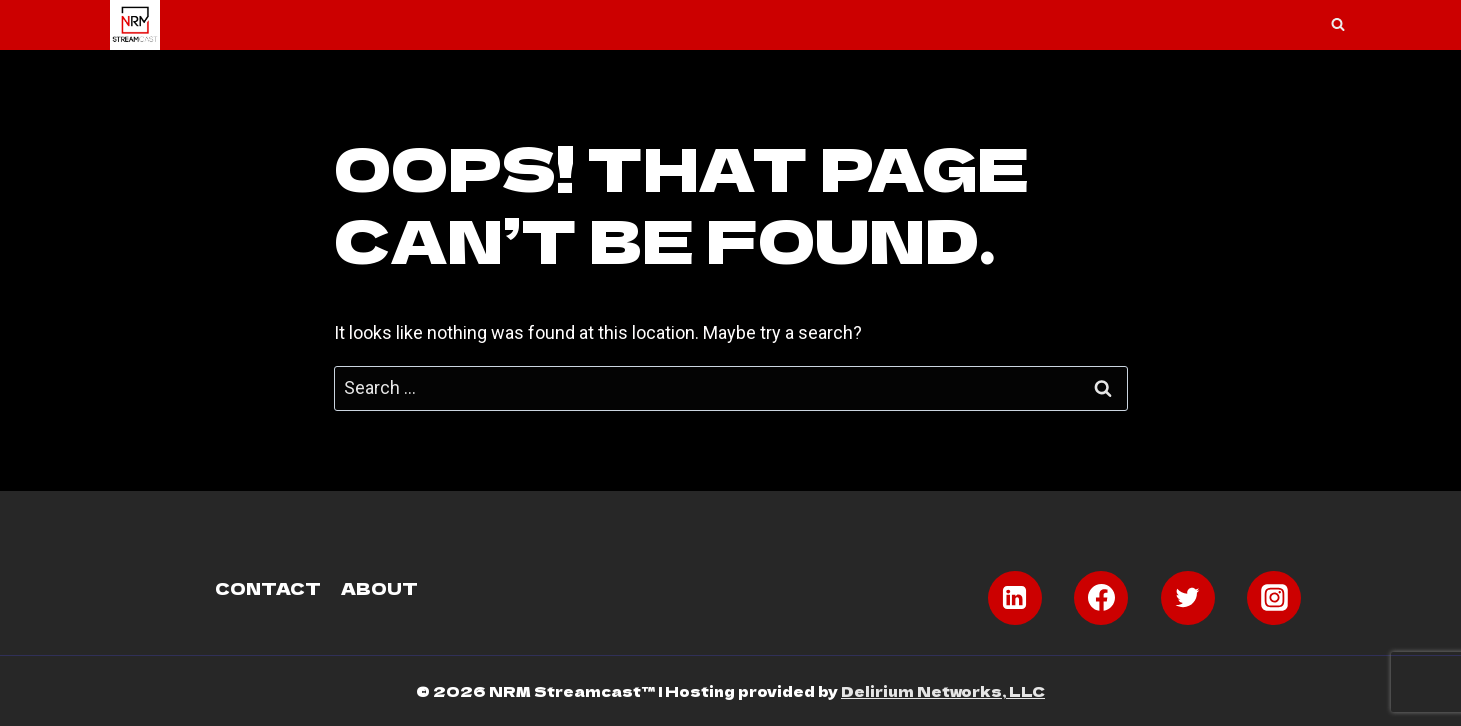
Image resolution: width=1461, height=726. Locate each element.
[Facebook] (1101, 598)
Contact (268, 588)
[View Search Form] (1338, 25)
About (379, 588)
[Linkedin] (1015, 598)
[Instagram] (1274, 598)
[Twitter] (1188, 598)
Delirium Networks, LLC (943, 691)
